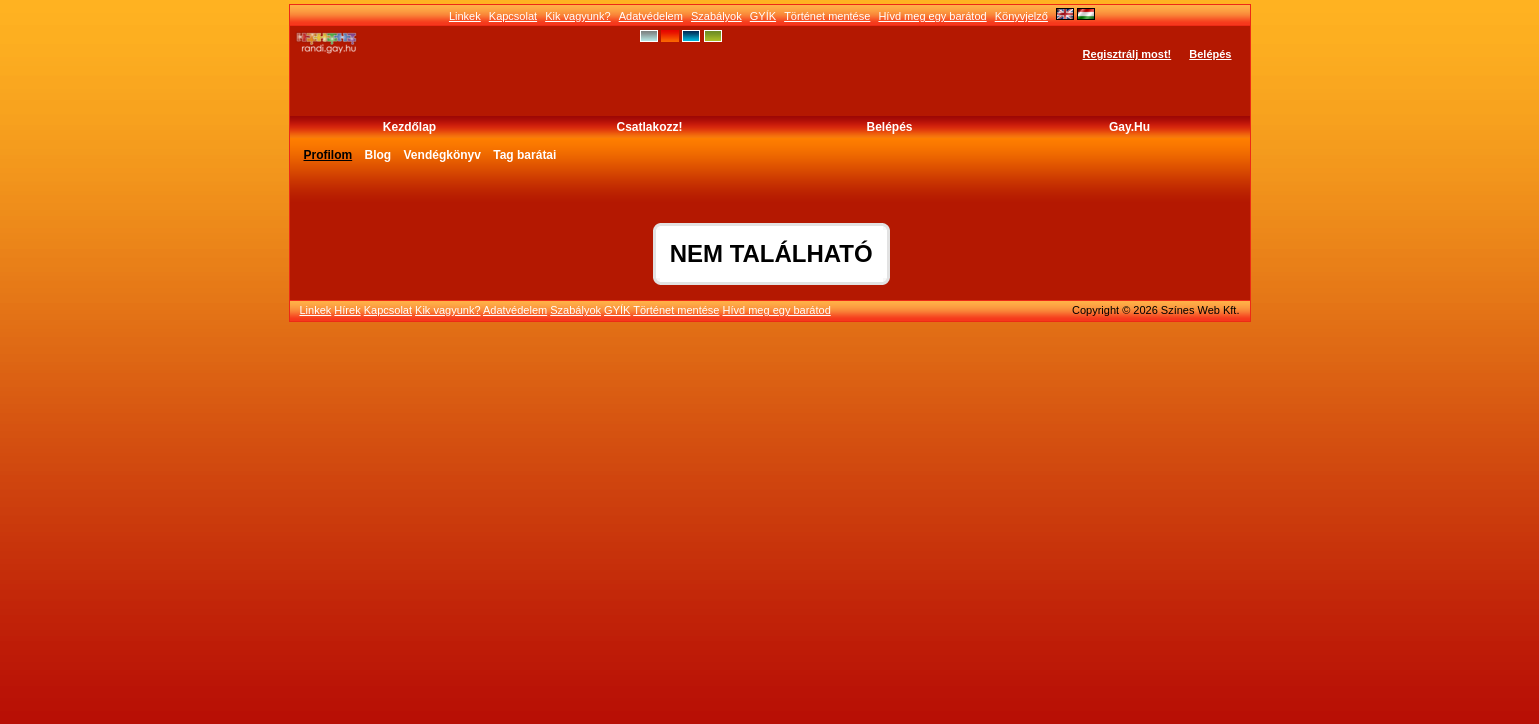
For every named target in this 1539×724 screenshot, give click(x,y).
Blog (378, 155)
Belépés (1210, 54)
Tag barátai (524, 155)
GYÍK (763, 16)
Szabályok (716, 16)
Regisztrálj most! (1127, 54)
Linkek (465, 16)
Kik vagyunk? (577, 16)
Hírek (347, 310)
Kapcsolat (513, 16)
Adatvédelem (651, 16)
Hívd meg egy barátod (932, 16)
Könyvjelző (1021, 16)
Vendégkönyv (442, 155)
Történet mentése (827, 16)
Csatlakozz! (649, 127)
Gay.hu (1129, 127)
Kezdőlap (409, 127)
